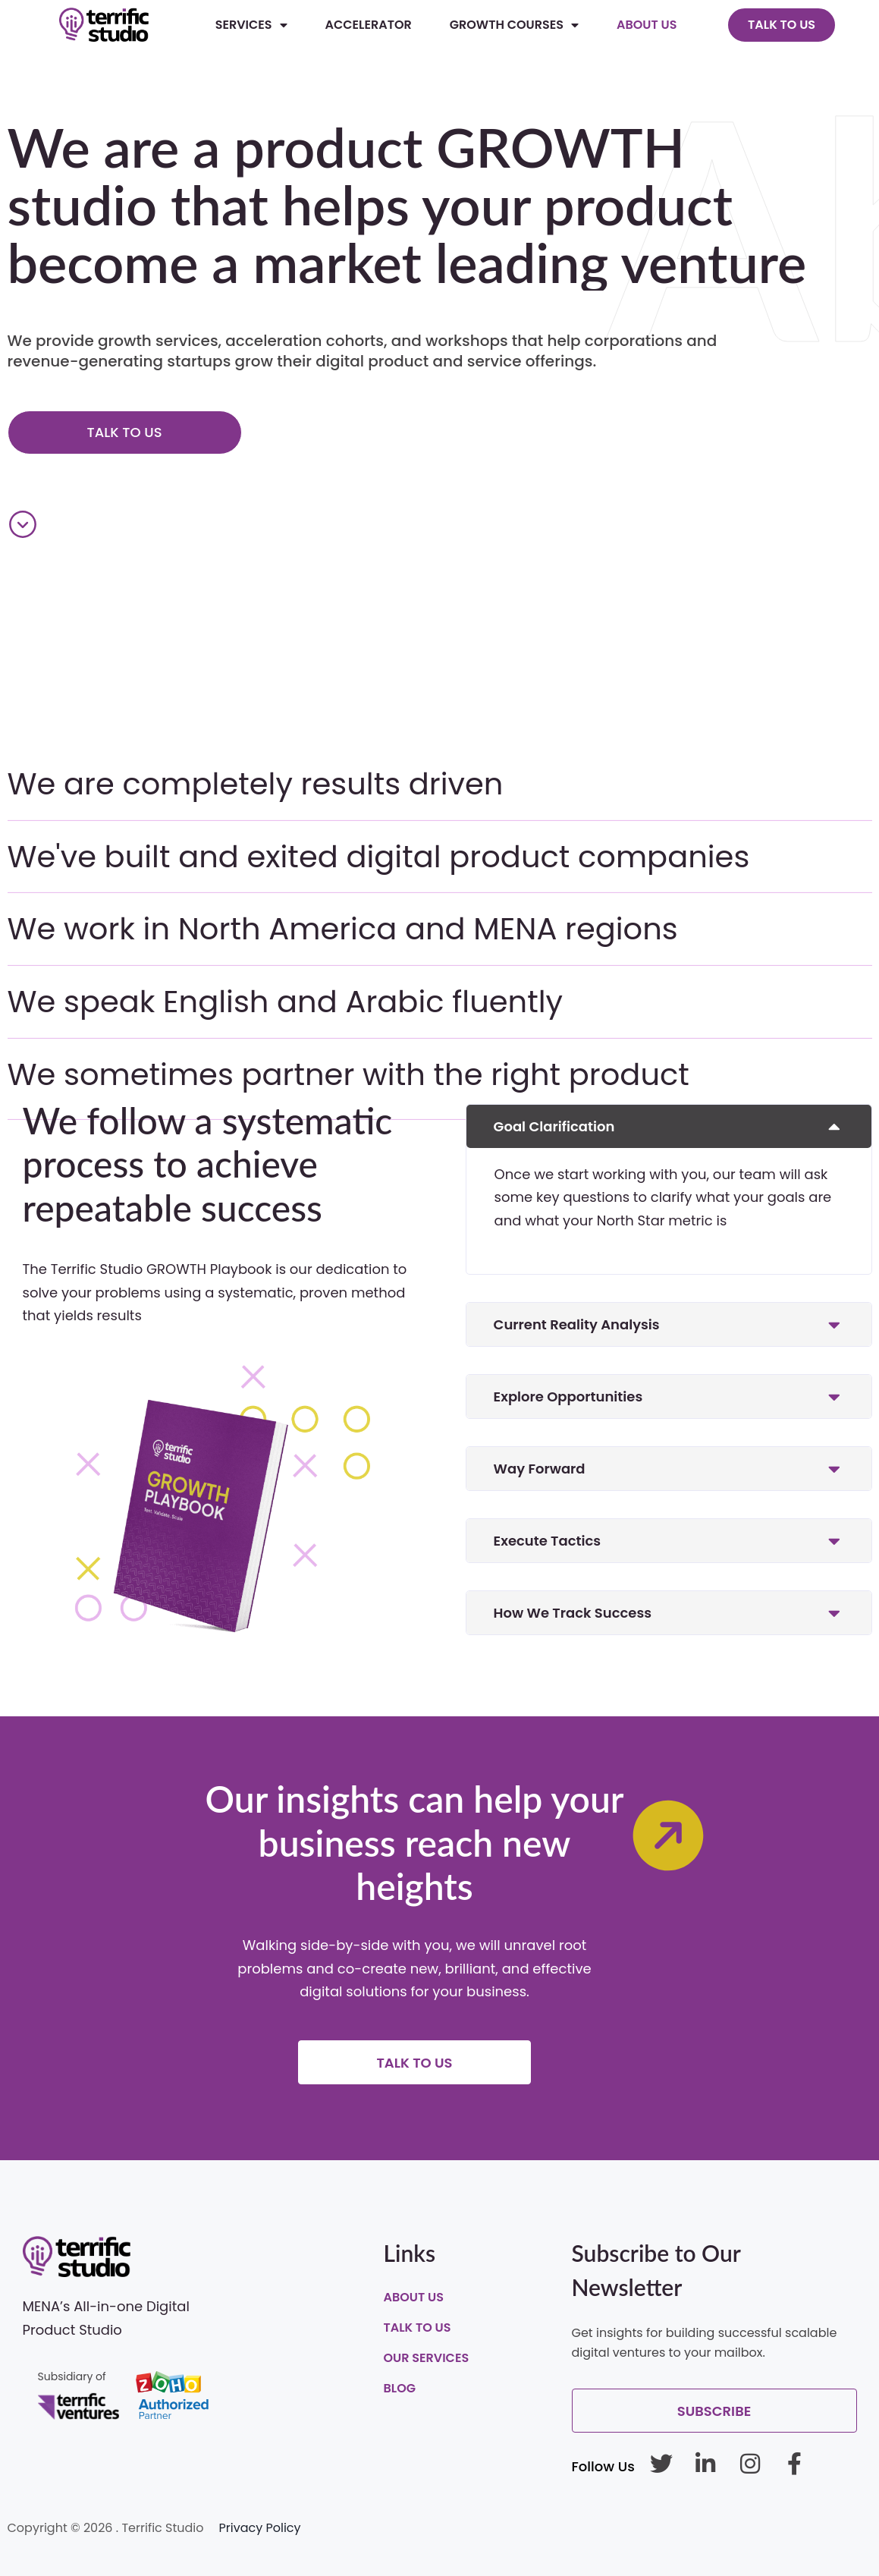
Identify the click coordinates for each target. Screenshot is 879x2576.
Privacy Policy (260, 2528)
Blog (400, 2388)
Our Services (426, 2358)
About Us (647, 24)
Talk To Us (417, 2327)
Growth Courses (514, 25)
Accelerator (368, 24)
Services (251, 25)
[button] (668, 1126)
